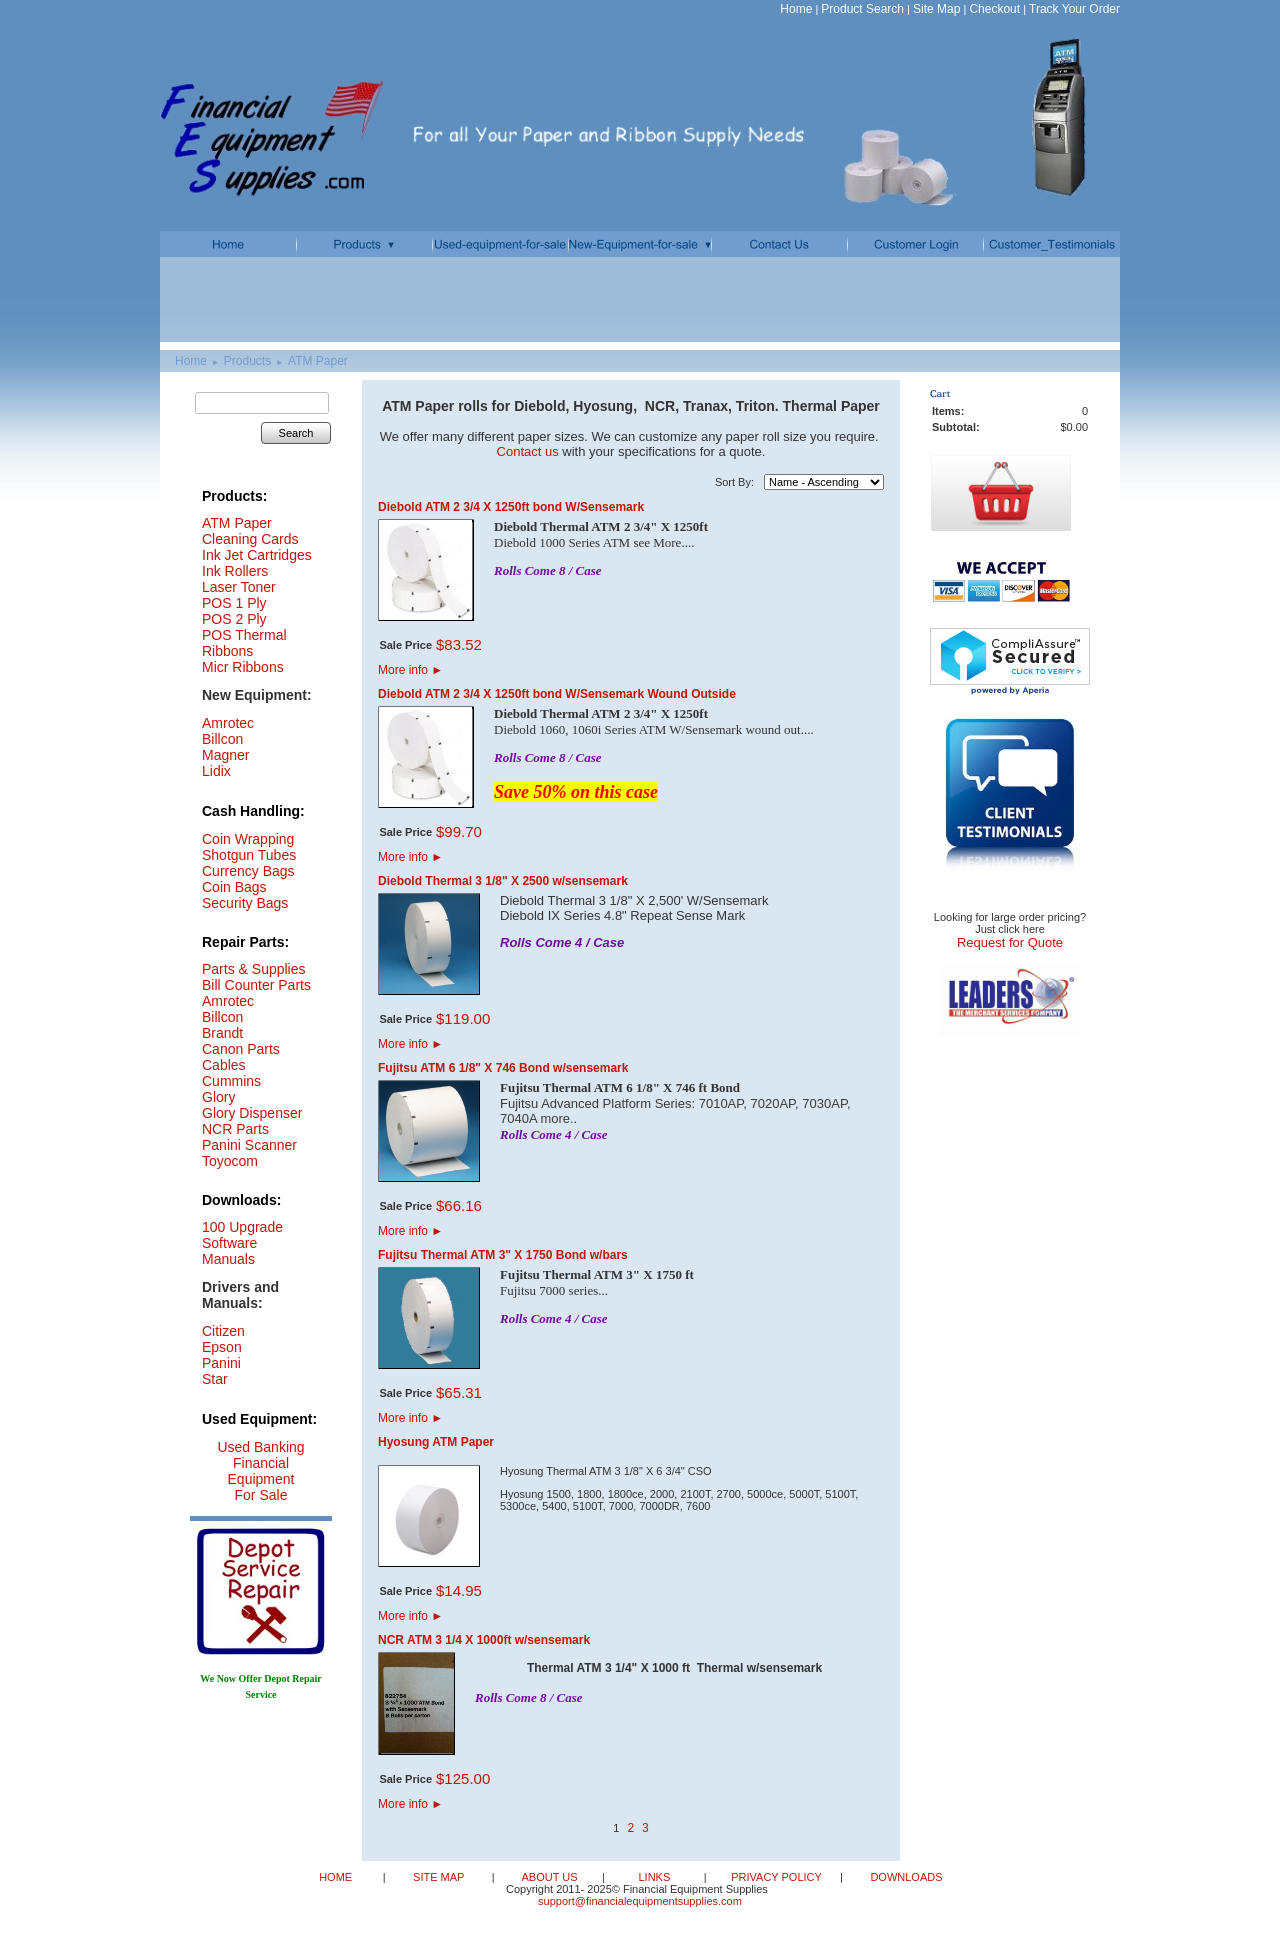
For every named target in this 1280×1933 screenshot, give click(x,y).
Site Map (936, 9)
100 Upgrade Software (242, 1235)
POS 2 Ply (234, 619)
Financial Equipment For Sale (261, 1479)
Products (247, 361)
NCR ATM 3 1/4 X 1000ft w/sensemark (484, 1640)
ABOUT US (550, 1877)
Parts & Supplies (254, 969)
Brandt (222, 1033)
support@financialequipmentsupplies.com (640, 1901)
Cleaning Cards (250, 539)
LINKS (655, 1877)
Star (215, 1379)
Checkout (994, 9)
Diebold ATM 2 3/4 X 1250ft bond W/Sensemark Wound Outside (557, 694)
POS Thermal (244, 635)
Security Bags (245, 903)
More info (410, 670)
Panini (221, 1363)
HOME (337, 1877)
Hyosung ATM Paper (436, 1442)
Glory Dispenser (252, 1113)
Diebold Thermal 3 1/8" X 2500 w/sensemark (503, 881)
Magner (225, 755)
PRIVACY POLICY (778, 1877)
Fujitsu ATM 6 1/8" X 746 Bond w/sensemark (503, 1068)
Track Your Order (1074, 9)
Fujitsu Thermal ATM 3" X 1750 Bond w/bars (503, 1255)
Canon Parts (241, 1049)
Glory (218, 1097)
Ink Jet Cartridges (257, 555)
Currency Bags (248, 871)
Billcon (222, 739)
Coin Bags (234, 887)
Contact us (528, 451)
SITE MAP (440, 1877)
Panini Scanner (249, 1145)
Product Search (862, 9)
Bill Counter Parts (256, 985)
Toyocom (230, 1161)
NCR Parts (235, 1129)
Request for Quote (1010, 942)
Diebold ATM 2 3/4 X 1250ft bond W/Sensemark (511, 507)
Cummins (231, 1081)
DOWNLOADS (904, 1877)
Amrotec (228, 1001)
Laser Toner (239, 587)
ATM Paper (318, 361)
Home (796, 9)
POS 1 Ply (234, 603)
